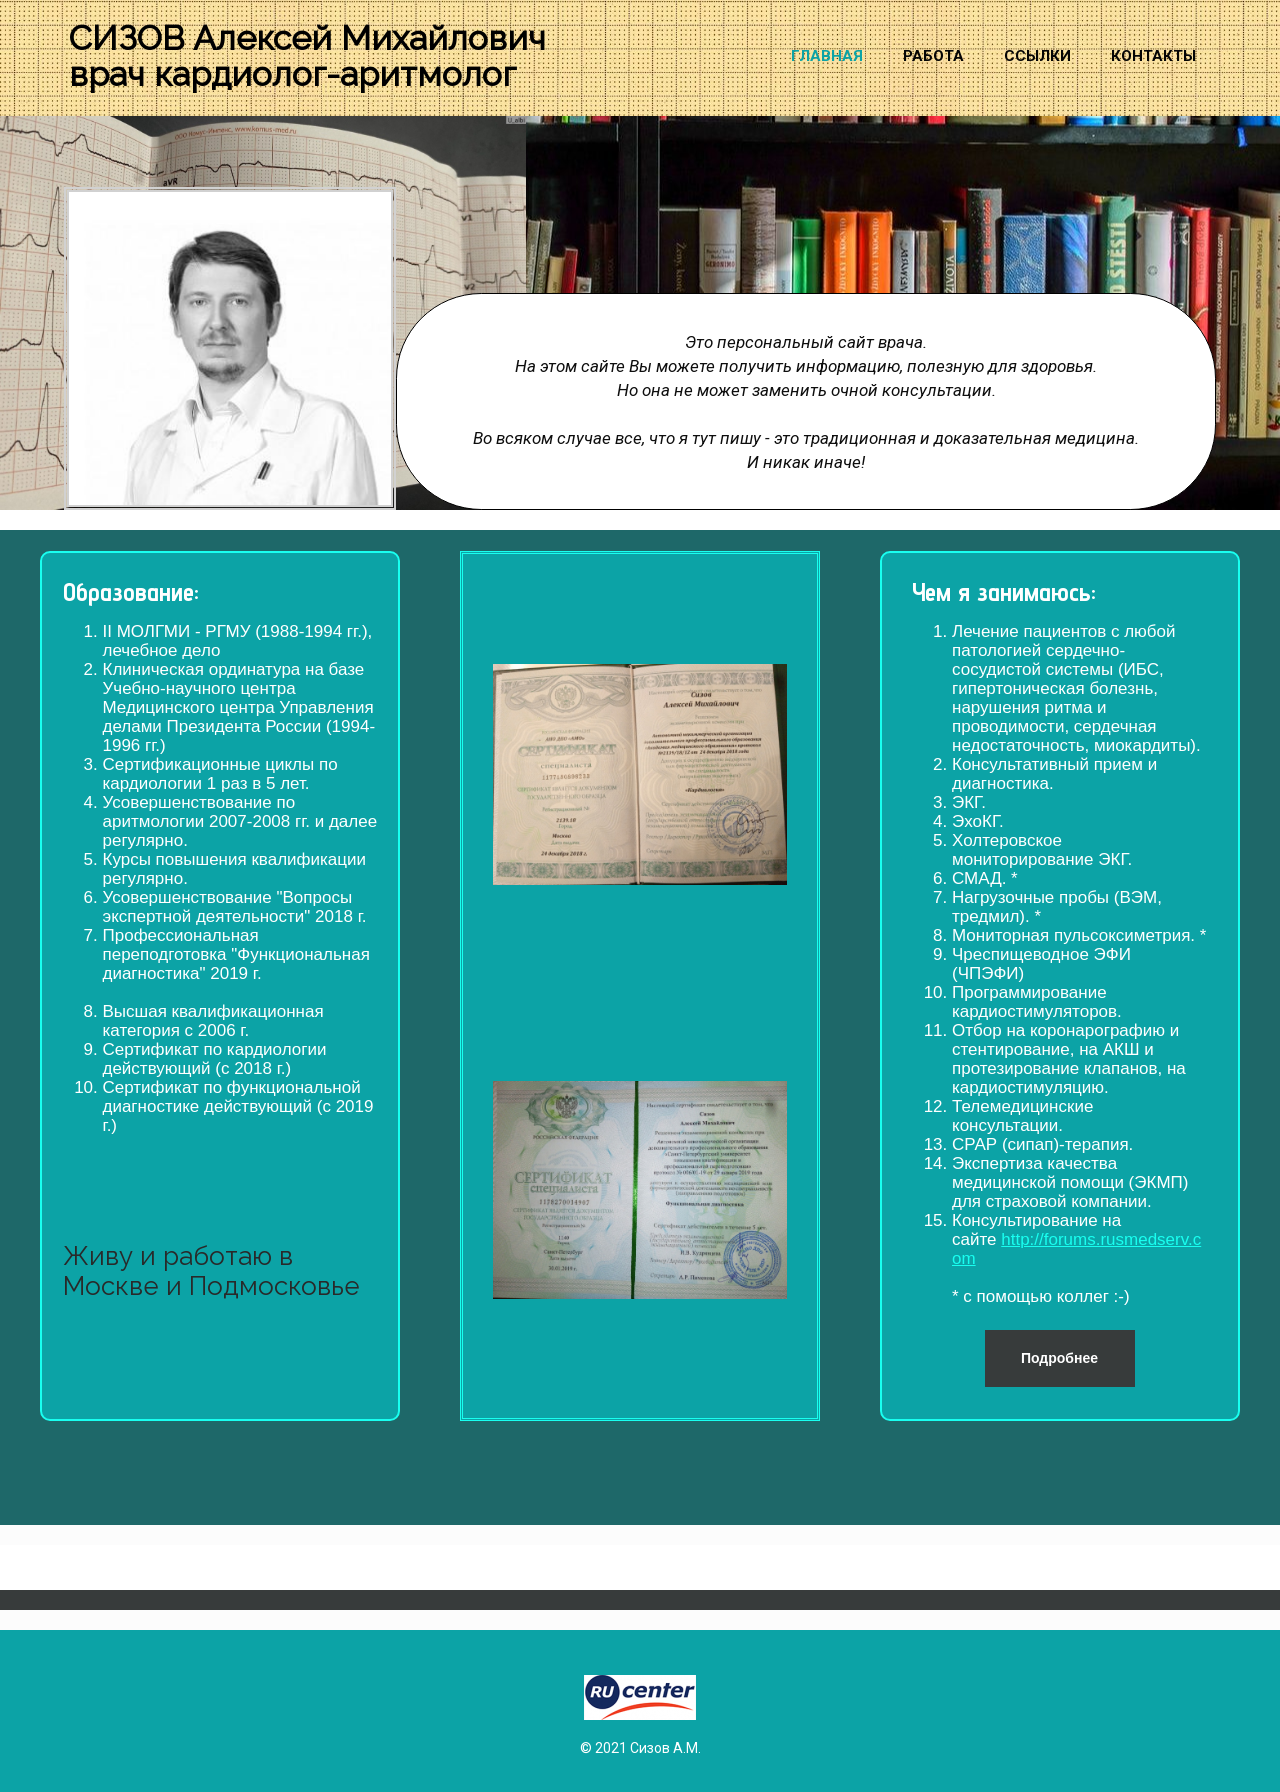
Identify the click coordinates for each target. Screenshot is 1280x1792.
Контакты (1153, 56)
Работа (933, 56)
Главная (827, 56)
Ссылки (1037, 56)
